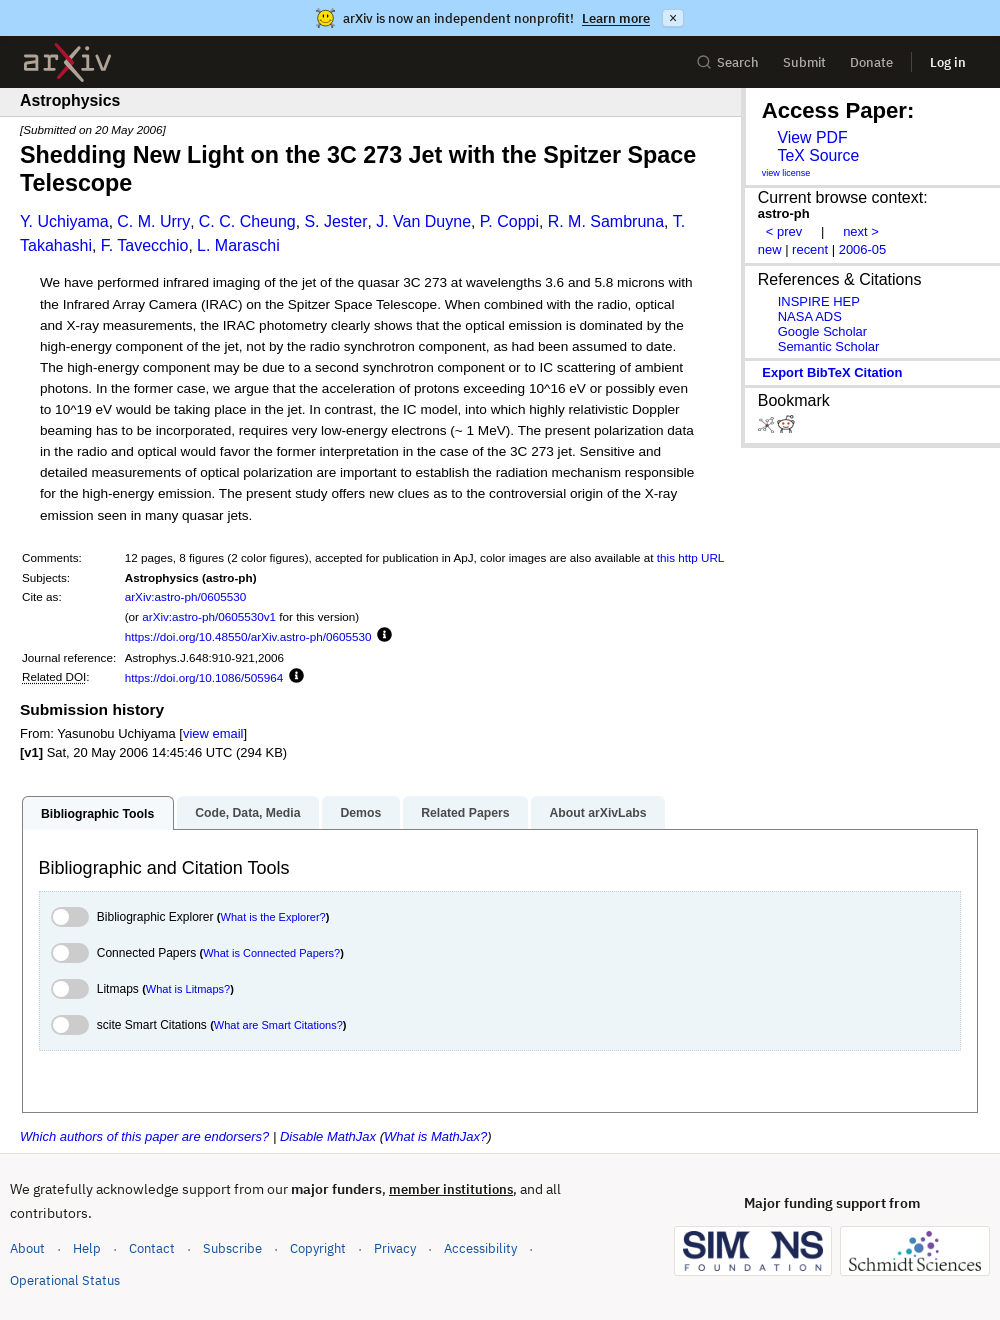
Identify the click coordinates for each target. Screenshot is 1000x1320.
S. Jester (335, 221)
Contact (152, 1248)
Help (87, 1248)
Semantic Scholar (829, 346)
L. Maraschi (238, 245)
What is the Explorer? (273, 917)
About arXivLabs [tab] (597, 813)
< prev (784, 231)
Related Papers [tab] (465, 813)
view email (213, 733)
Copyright (318, 1248)
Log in (948, 62)
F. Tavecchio (145, 245)
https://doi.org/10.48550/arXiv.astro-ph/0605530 (248, 636)
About (27, 1248)
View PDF (812, 137)
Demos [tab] (360, 813)
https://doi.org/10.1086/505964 (204, 677)
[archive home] (67, 62)
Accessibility (480, 1248)
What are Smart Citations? (278, 1025)
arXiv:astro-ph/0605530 (186, 596)
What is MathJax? (435, 1136)
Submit (804, 62)
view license (786, 173)
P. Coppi (509, 221)
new (770, 249)
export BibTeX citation (832, 372)
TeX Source (818, 155)
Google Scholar (822, 331)
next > (861, 231)
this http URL (691, 557)
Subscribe (232, 1248)
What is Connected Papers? (271, 953)
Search (727, 62)
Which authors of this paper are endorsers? (144, 1136)
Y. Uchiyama (64, 221)
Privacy (395, 1248)
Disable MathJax (328, 1136)
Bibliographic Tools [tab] (97, 814)
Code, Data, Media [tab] (247, 813)
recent (810, 249)
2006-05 (863, 249)
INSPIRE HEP (819, 301)
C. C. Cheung (247, 221)
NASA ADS (810, 316)
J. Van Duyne (423, 221)
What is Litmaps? (188, 989)
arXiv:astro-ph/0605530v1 (209, 616)
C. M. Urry (153, 221)
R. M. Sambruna (606, 221)
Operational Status (65, 1279)
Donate (871, 62)
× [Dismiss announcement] (673, 18)
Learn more (616, 18)
